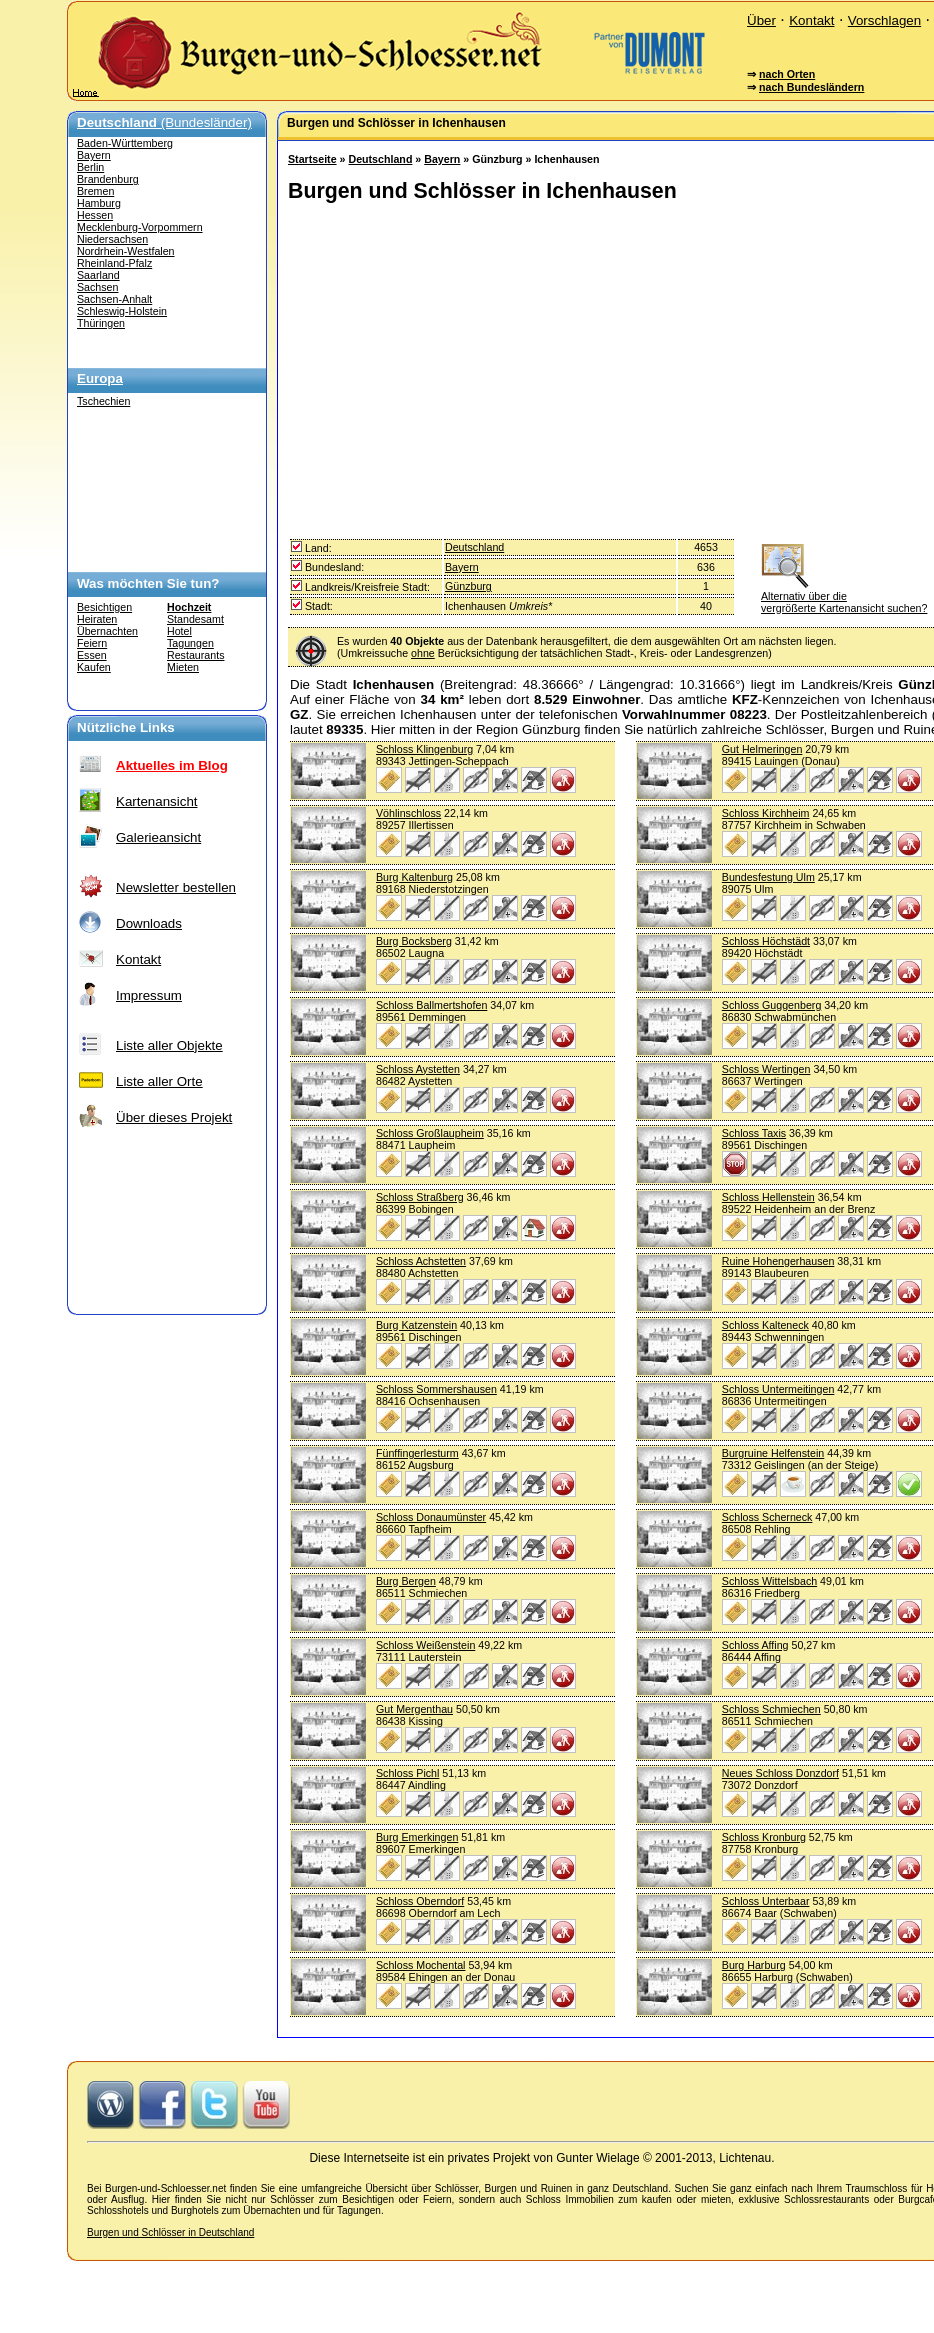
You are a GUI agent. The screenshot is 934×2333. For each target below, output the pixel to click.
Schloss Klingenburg (424, 749)
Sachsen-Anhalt (114, 299)
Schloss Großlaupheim (430, 1133)
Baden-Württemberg (125, 143)
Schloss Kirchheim (766, 813)
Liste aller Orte (159, 1081)
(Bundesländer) (164, 122)
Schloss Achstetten (421, 1261)
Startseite (312, 159)
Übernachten (107, 631)
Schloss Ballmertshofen (431, 1005)
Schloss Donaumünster (431, 1517)
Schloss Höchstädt (766, 941)
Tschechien (103, 401)
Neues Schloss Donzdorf (780, 1773)
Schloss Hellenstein (768, 1197)
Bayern (94, 155)
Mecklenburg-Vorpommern (140, 227)
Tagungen (190, 643)
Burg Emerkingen (417, 1837)
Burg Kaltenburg (414, 877)
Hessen (95, 215)
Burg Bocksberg (414, 941)
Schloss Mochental (420, 1965)
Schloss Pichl (407, 1773)
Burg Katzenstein (416, 1325)
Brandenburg (108, 179)
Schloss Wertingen (766, 1069)
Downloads (149, 923)
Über (761, 20)
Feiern (92, 643)
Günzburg (468, 586)
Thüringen (101, 323)
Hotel (179, 631)
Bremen (95, 191)
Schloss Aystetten (418, 1069)
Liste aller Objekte (169, 1045)
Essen (92, 655)
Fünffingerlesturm (417, 1453)
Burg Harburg (754, 1965)
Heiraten (97, 619)
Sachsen (97, 287)
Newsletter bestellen (176, 887)
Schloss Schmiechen (771, 1709)
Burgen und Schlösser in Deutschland (170, 2232)
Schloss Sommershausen (436, 1389)
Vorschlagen (884, 20)
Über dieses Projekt (174, 1117)
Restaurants (195, 655)
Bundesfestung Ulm (768, 877)
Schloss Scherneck (767, 1517)
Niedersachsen (112, 239)
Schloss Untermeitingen (778, 1389)
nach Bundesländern (811, 87)
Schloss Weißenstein (425, 1645)
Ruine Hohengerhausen (778, 1261)
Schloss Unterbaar (766, 1901)
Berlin (90, 167)
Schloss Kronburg (764, 1837)
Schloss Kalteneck (765, 1325)
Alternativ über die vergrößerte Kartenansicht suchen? (844, 596)
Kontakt (811, 20)
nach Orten (787, 74)
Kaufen (94, 667)
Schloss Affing (755, 1645)
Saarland (98, 275)
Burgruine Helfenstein (773, 1453)
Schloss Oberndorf (420, 1901)
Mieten (183, 667)
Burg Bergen (406, 1581)
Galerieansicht (158, 837)
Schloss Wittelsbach (769, 1581)
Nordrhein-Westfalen (126, 251)
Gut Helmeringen (762, 749)
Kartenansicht (157, 801)
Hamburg (99, 203)
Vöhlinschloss (408, 813)
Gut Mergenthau (414, 1709)
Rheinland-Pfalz (114, 263)
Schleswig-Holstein (122, 311)
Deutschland (380, 159)
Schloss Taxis (754, 1133)
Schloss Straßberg (420, 1197)
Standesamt (195, 619)
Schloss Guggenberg (772, 1005)
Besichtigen (104, 607)
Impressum (149, 995)
